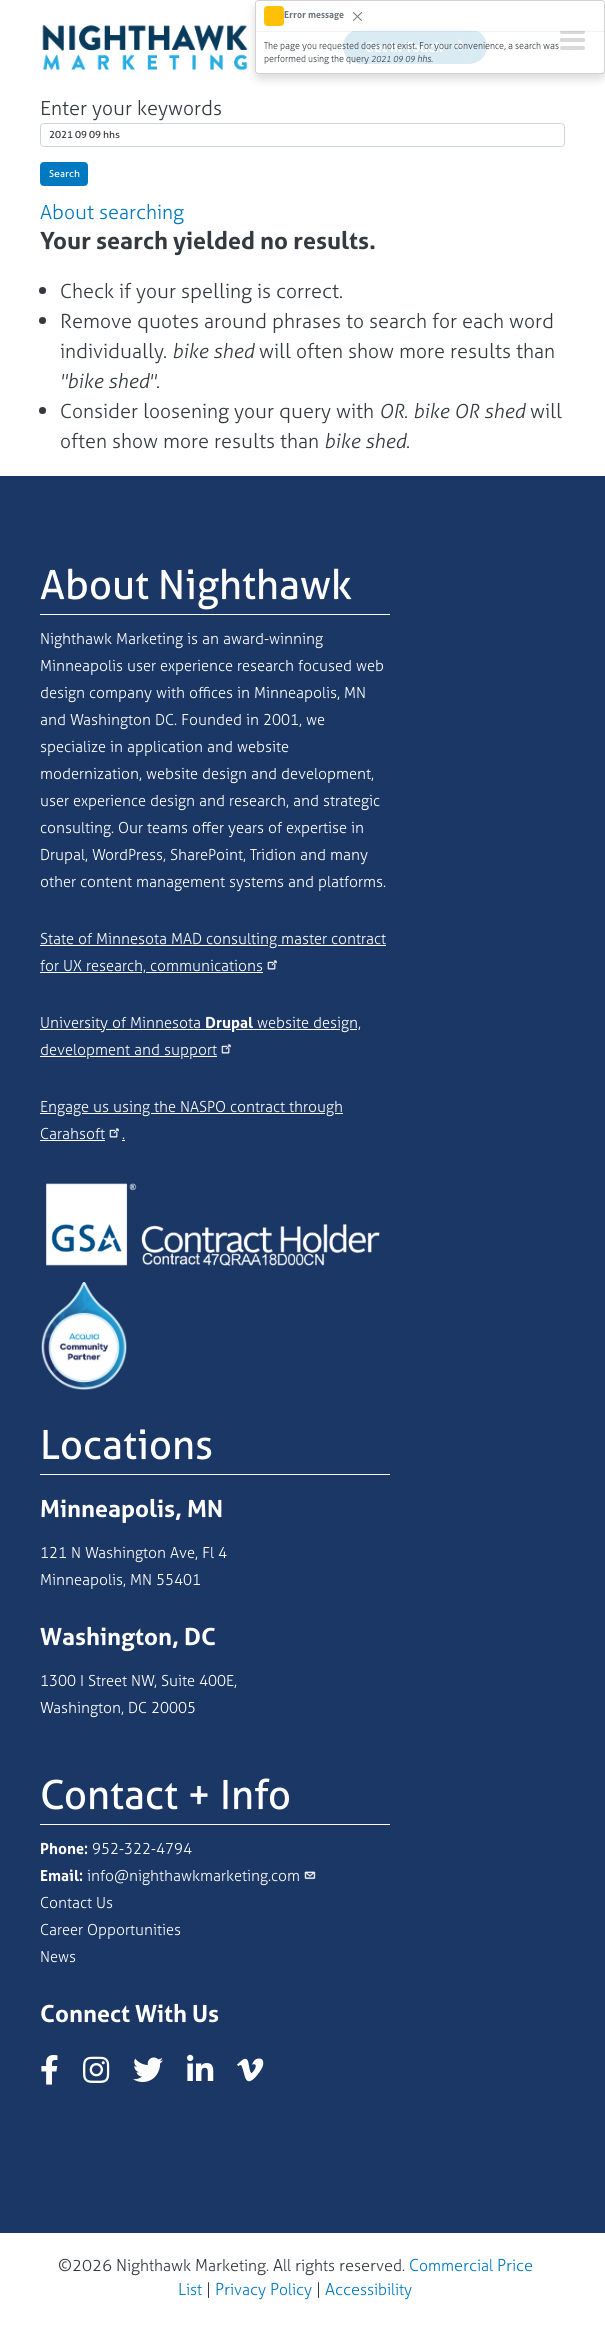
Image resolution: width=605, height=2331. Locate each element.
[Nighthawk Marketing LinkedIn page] (210, 2075)
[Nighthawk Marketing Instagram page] (106, 2075)
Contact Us (76, 1902)
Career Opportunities (110, 1929)
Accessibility (368, 2289)
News (58, 1956)
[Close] (357, 15)
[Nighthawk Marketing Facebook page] (59, 2075)
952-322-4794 (142, 1848)
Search (64, 173)
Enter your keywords (131, 107)
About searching (112, 211)
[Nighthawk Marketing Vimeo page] (260, 2075)
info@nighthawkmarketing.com (193, 1875)
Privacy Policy (263, 2289)
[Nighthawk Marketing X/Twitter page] (158, 2075)
